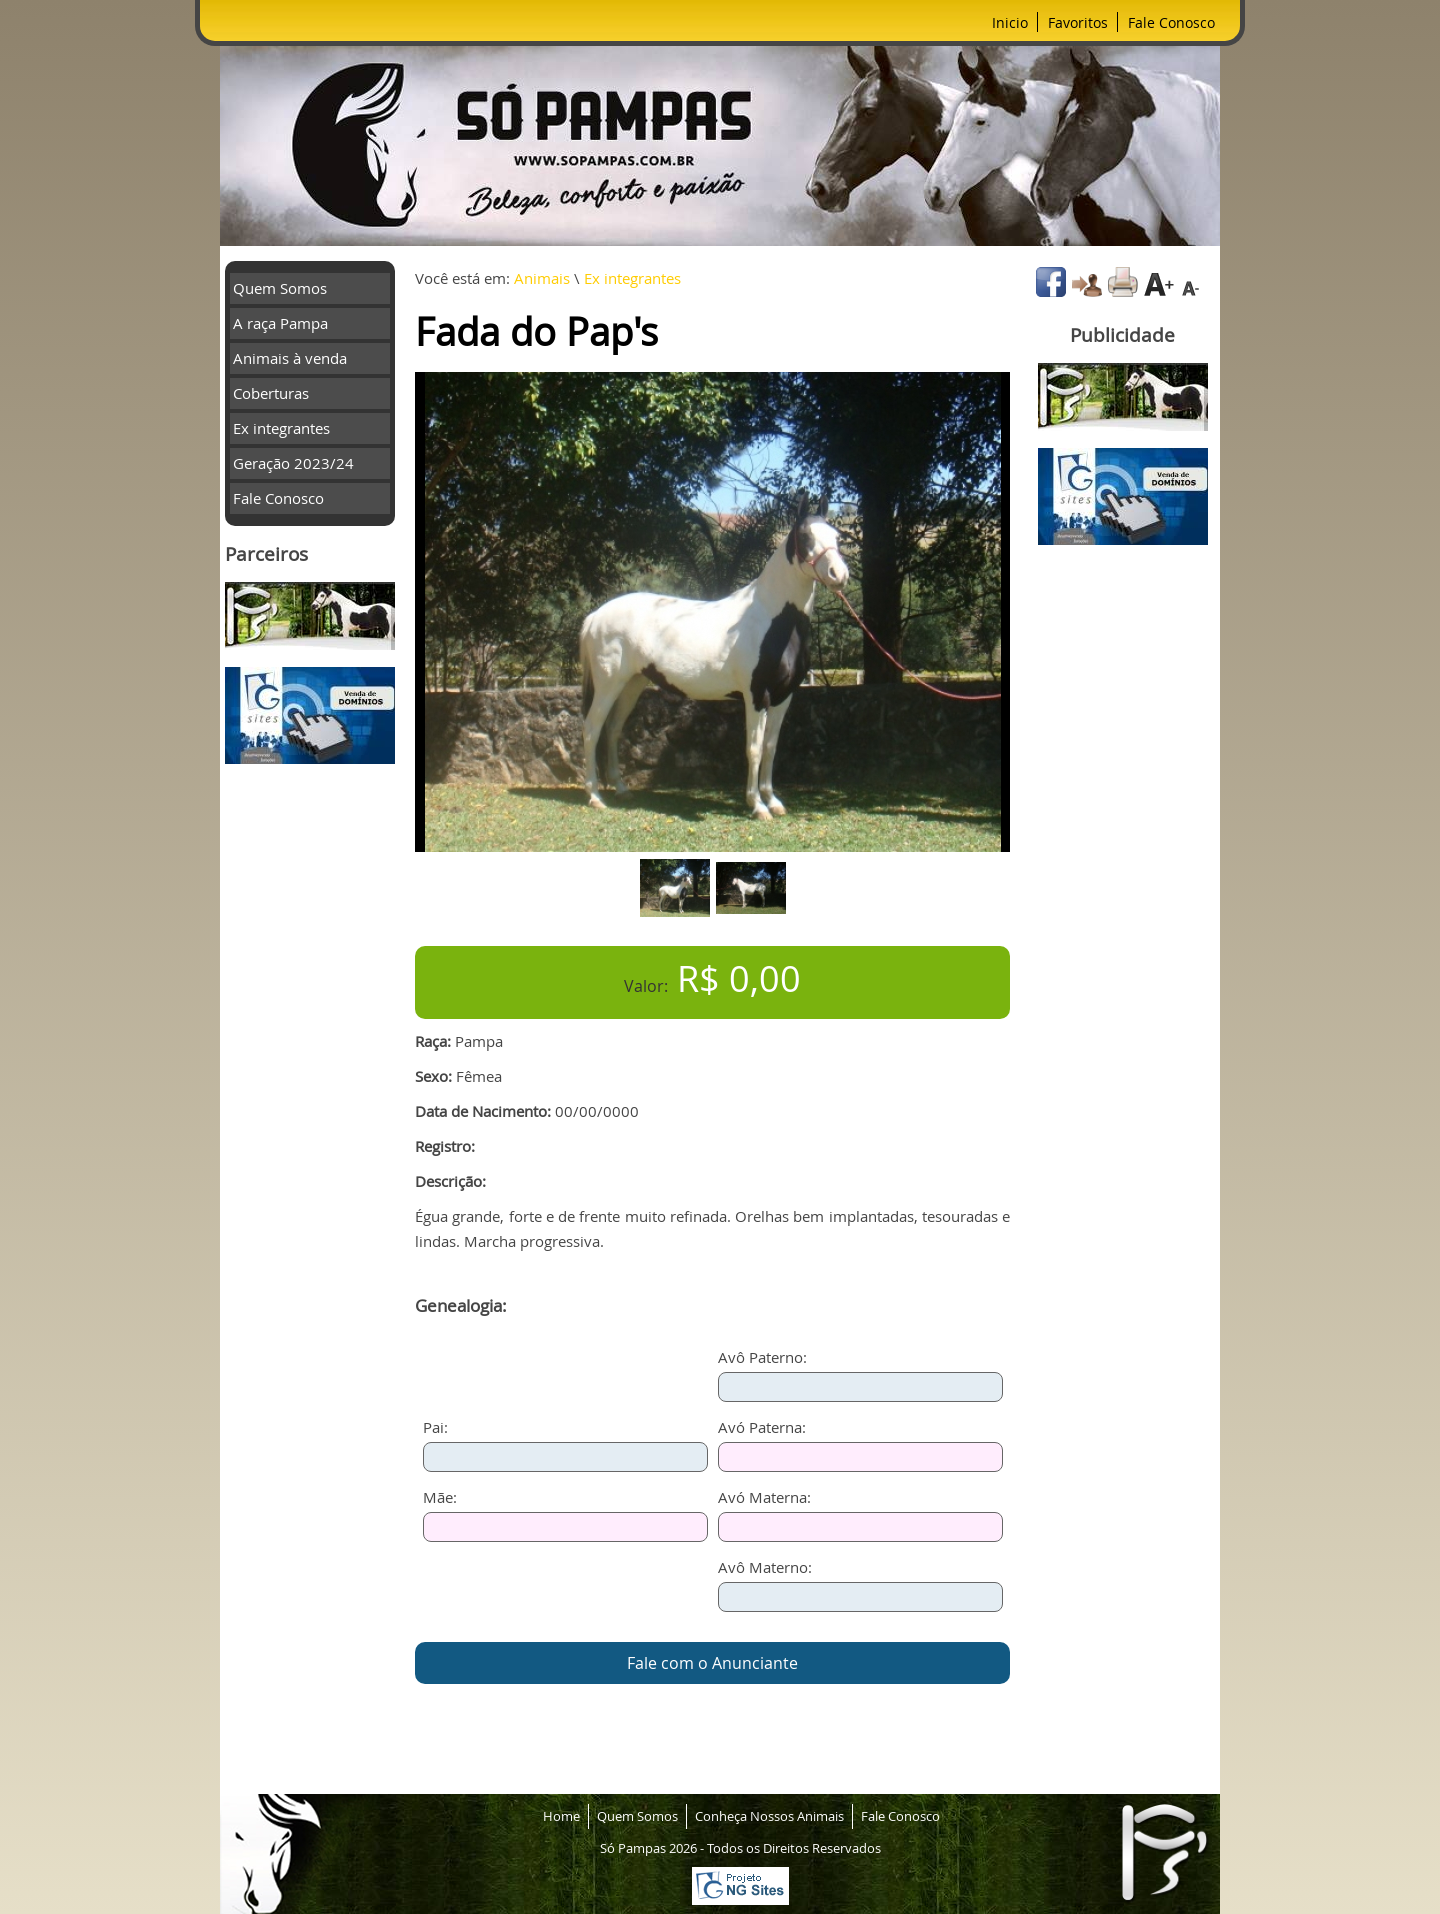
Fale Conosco (1171, 22)
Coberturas (271, 393)
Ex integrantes (281, 428)
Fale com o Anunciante (712, 1663)
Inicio (1010, 22)
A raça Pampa (280, 323)
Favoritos (1078, 22)
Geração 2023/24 (293, 463)
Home (561, 1816)
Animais (542, 278)
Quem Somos (280, 288)
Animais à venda (290, 358)
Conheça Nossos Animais (769, 1816)
